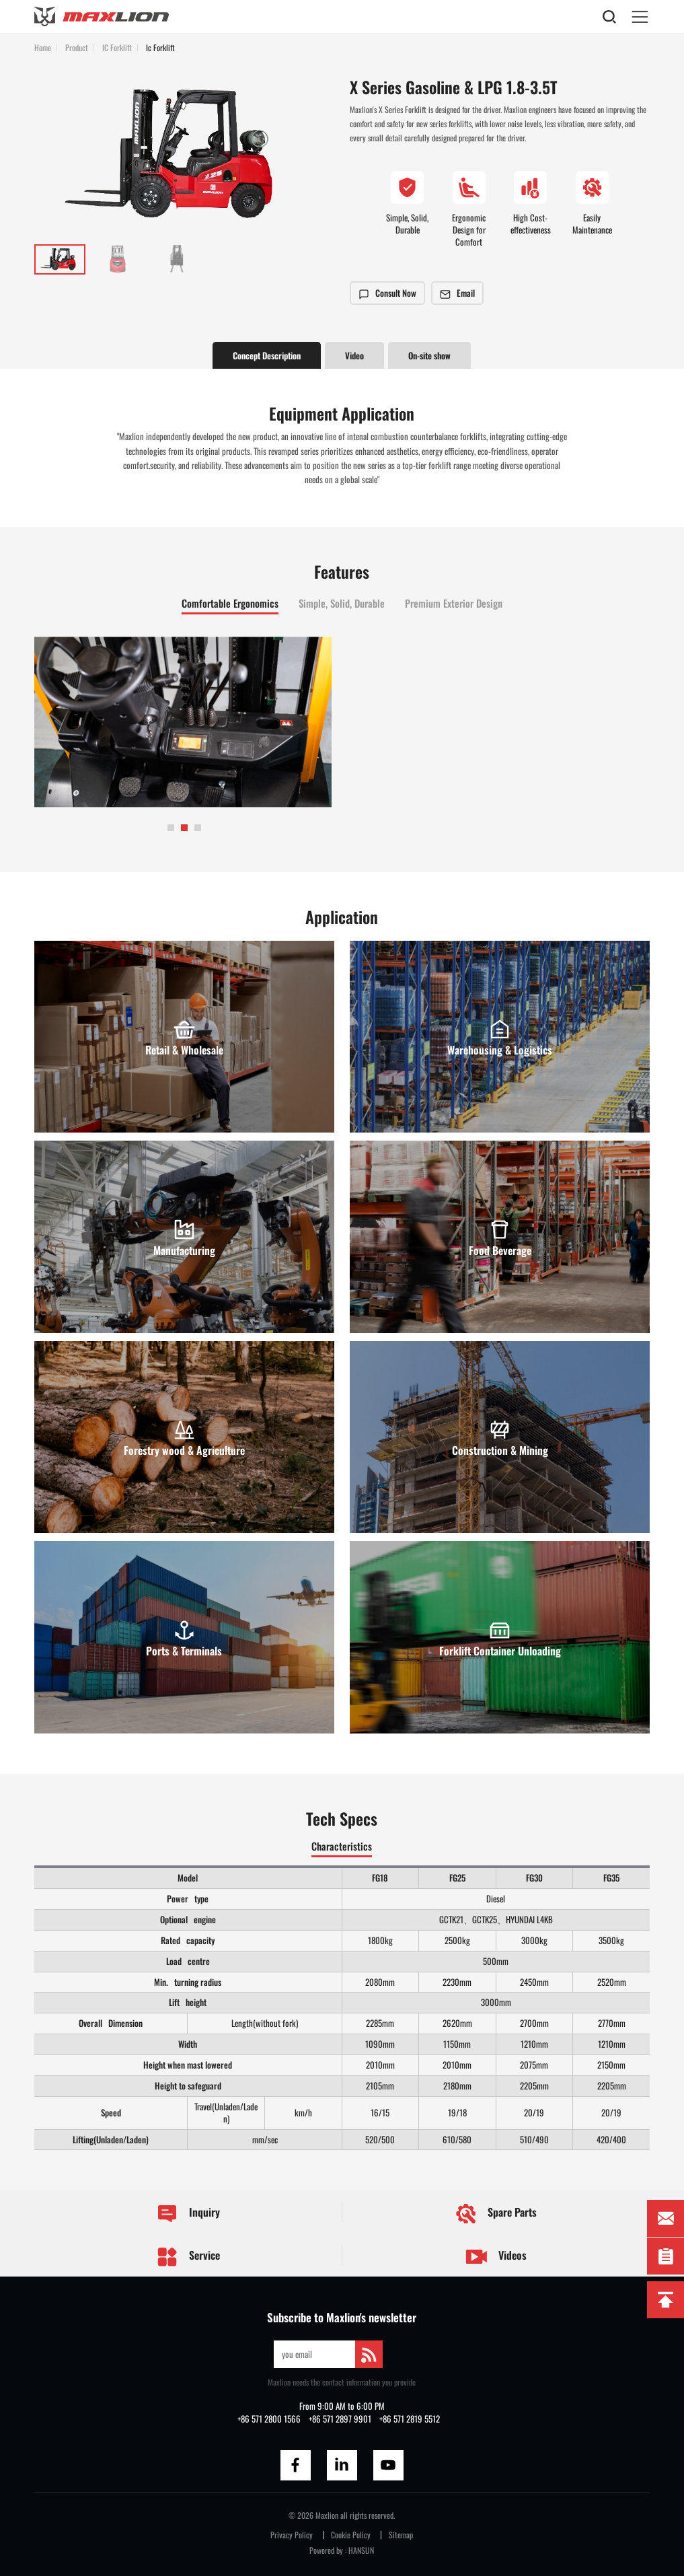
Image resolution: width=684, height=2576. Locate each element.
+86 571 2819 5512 (409, 2418)
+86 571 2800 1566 (269, 2418)
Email (457, 292)
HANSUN (361, 2550)
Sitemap (401, 2534)
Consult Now (387, 292)
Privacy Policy (291, 2534)
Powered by (326, 2550)
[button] (170, 827)
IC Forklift (117, 47)
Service (188, 2257)
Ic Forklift (160, 47)
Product (76, 47)
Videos (496, 2257)
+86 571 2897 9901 (340, 2418)
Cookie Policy (351, 2534)
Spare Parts (496, 2214)
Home (42, 47)
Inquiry (188, 2214)
